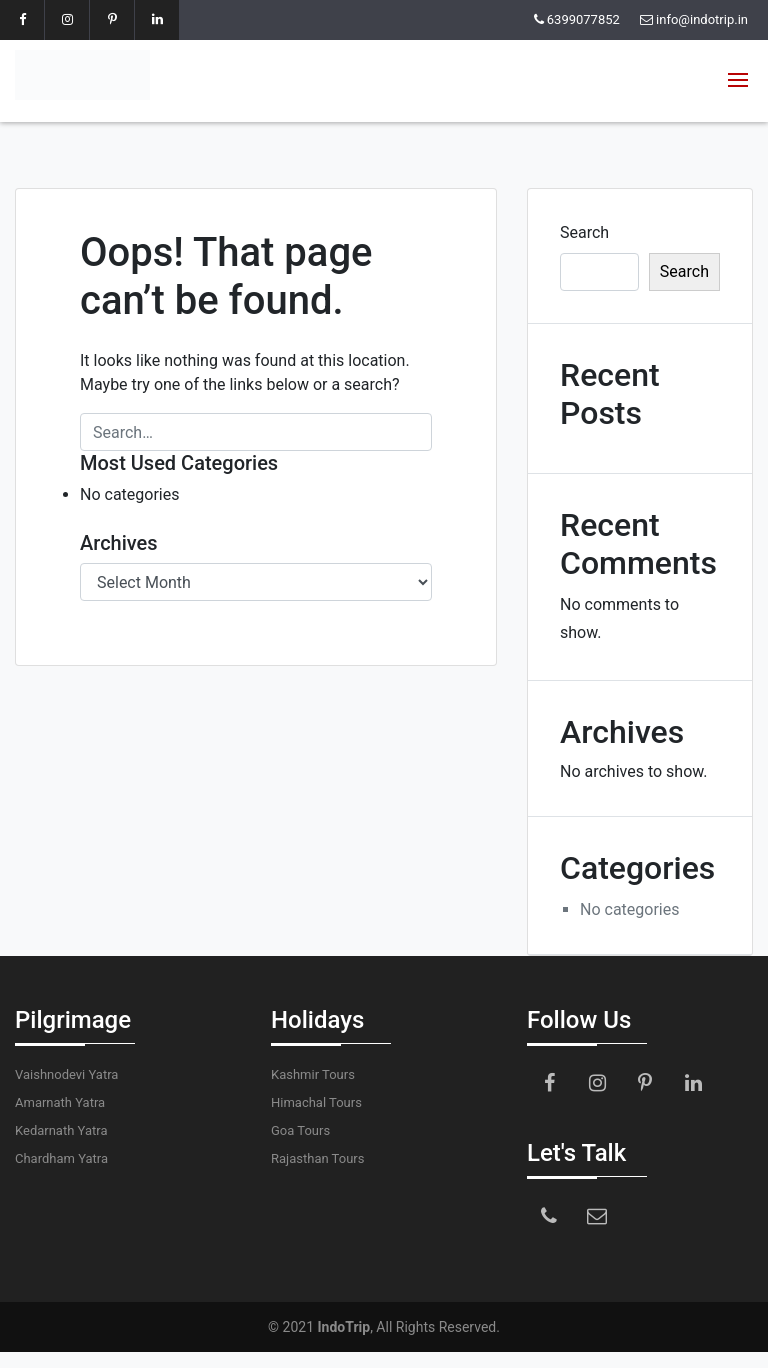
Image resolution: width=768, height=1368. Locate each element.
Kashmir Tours (313, 1074)
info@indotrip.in (702, 19)
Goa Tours (300, 1130)
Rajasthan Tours (317, 1158)
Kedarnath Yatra (61, 1130)
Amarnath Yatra (60, 1102)
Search (584, 232)
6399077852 (583, 19)
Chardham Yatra (61, 1158)
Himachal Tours (316, 1102)
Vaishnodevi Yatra (66, 1074)
